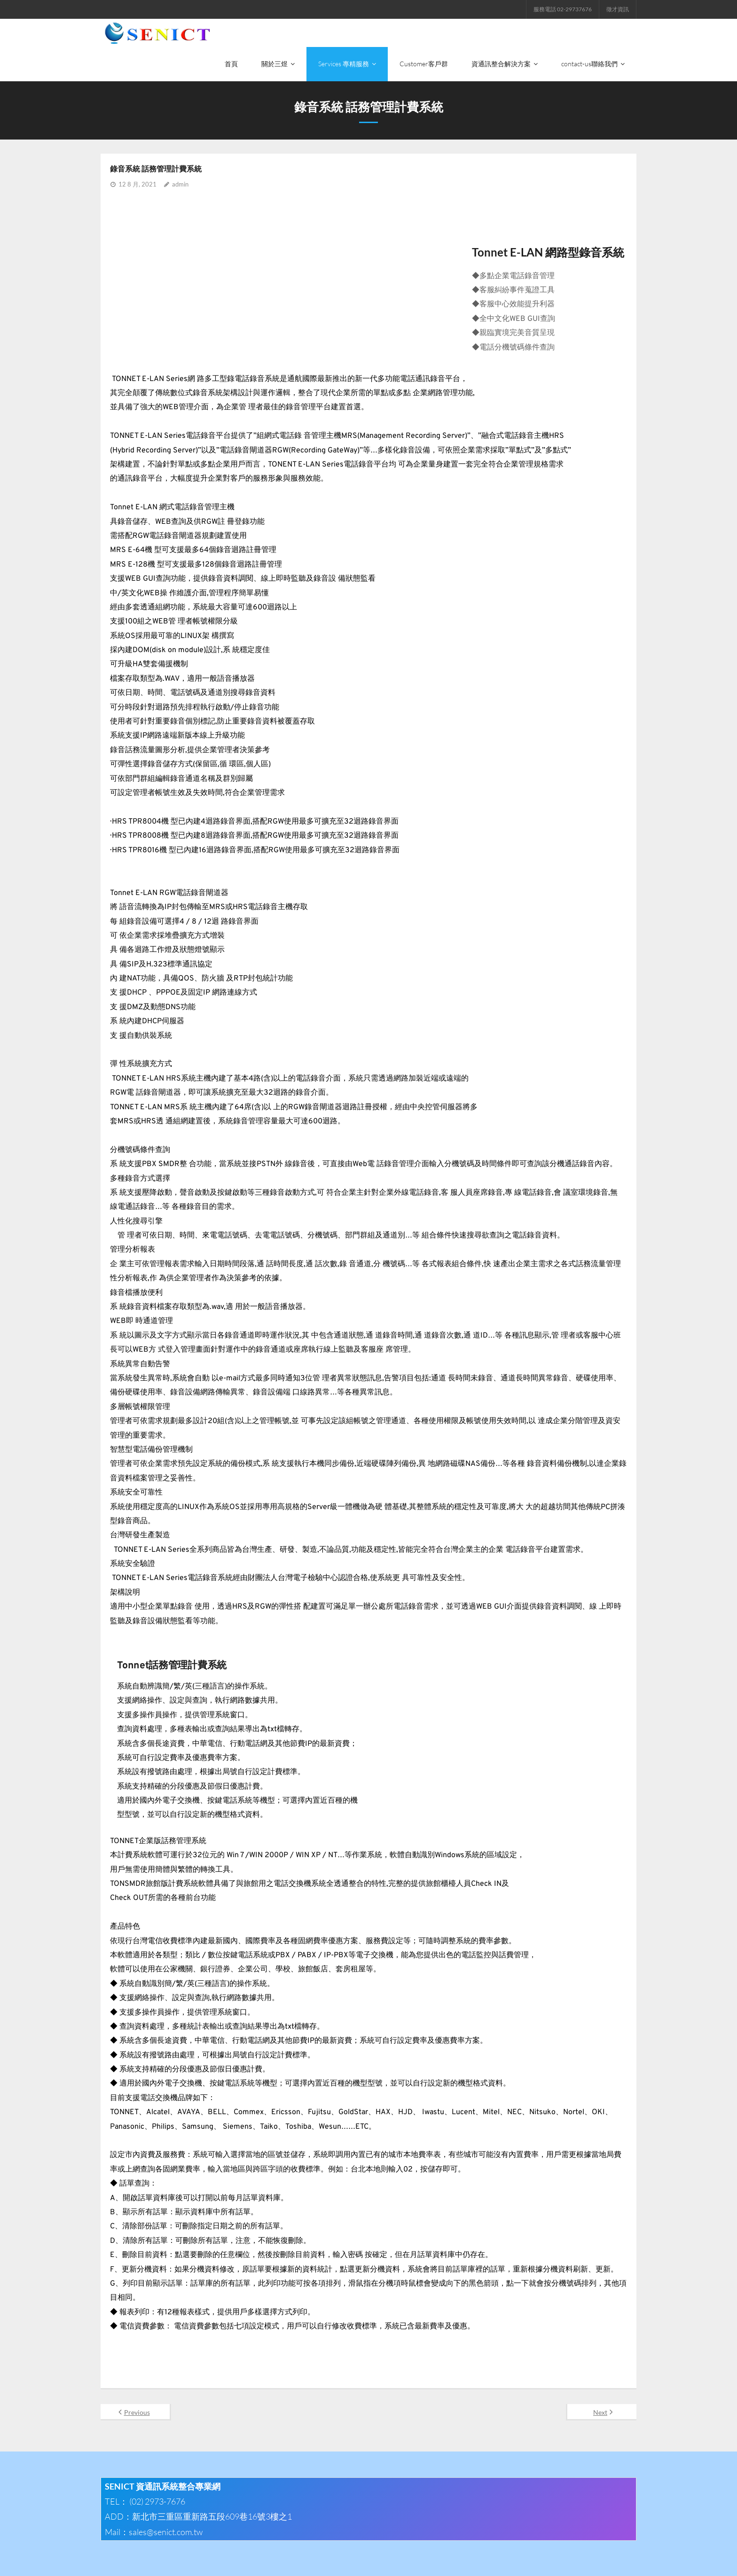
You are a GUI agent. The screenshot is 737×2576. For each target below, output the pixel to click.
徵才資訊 (617, 9)
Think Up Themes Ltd (151, 2561)
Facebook (569, 2561)
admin (180, 154)
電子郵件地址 (614, 2561)
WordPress (223, 2561)
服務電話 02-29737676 (562, 9)
